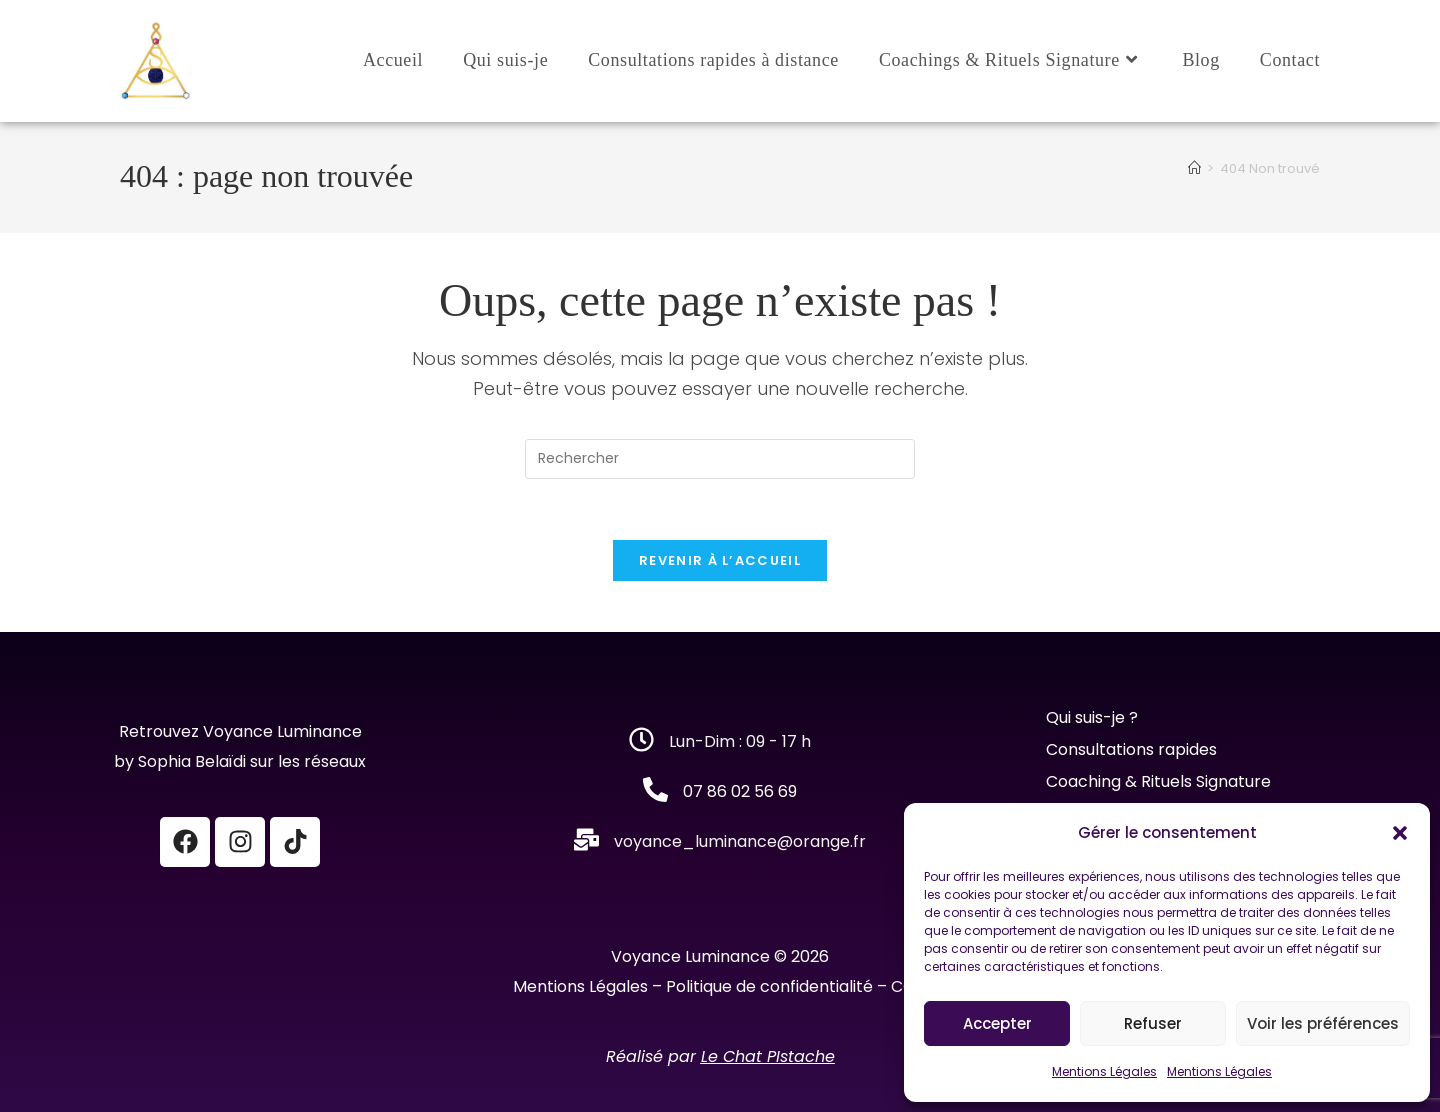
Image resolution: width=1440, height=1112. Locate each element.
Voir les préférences (1323, 1023)
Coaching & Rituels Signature (1158, 781)
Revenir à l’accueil (720, 560)
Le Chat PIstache (768, 1056)
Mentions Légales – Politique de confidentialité (693, 986)
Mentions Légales (1104, 1071)
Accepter (997, 1023)
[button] (1400, 833)
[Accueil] (1194, 168)
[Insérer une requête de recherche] (720, 459)
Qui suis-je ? (1094, 717)
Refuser (1153, 1023)
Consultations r (1105, 749)
